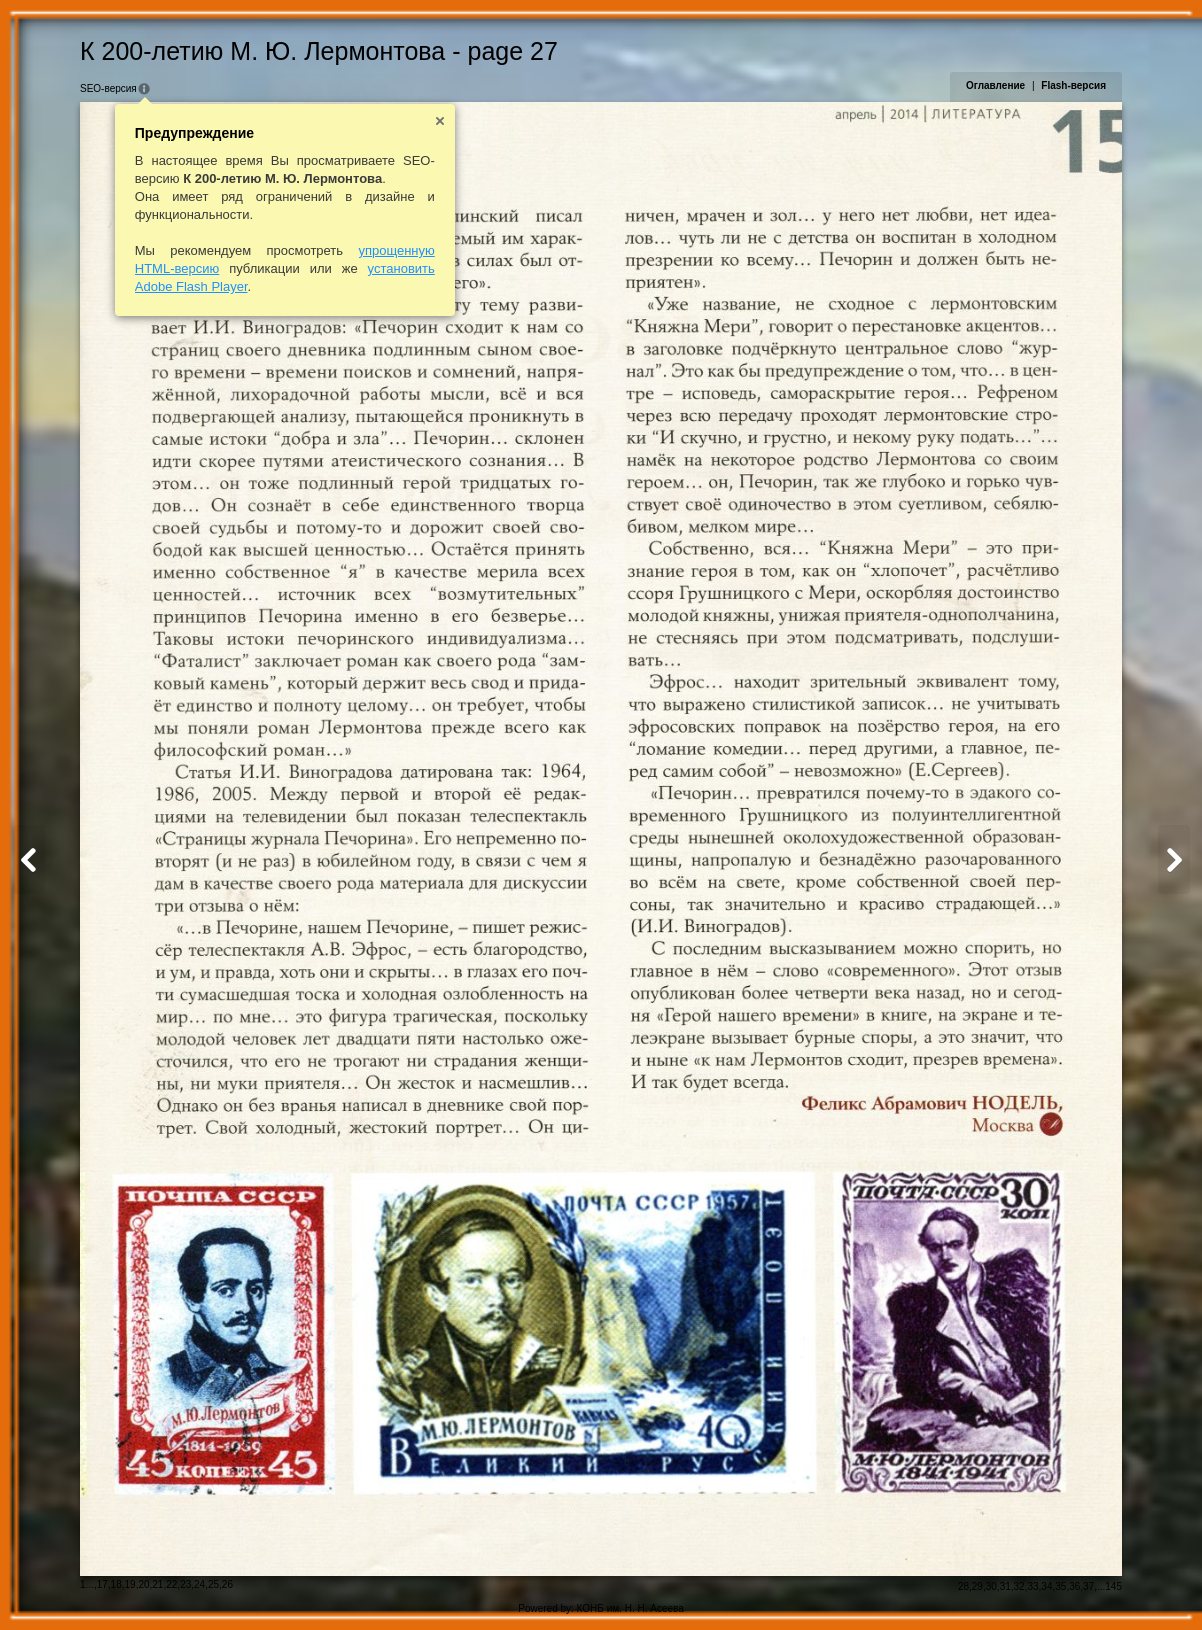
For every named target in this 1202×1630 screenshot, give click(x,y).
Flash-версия (1073, 85)
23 (185, 1584)
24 (199, 1584)
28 (963, 1586)
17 (102, 1584)
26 (227, 1584)
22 (171, 1584)
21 (157, 1584)
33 (1032, 1586)
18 (116, 1584)
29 (977, 1586)
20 (143, 1584)
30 (991, 1586)
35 (1060, 1586)
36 (1074, 1586)
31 (1005, 1586)
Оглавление (995, 85)
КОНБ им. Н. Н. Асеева (630, 1608)
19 (130, 1584)
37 (1088, 1586)
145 (1113, 1586)
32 (1019, 1586)
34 (1046, 1586)
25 (213, 1584)
